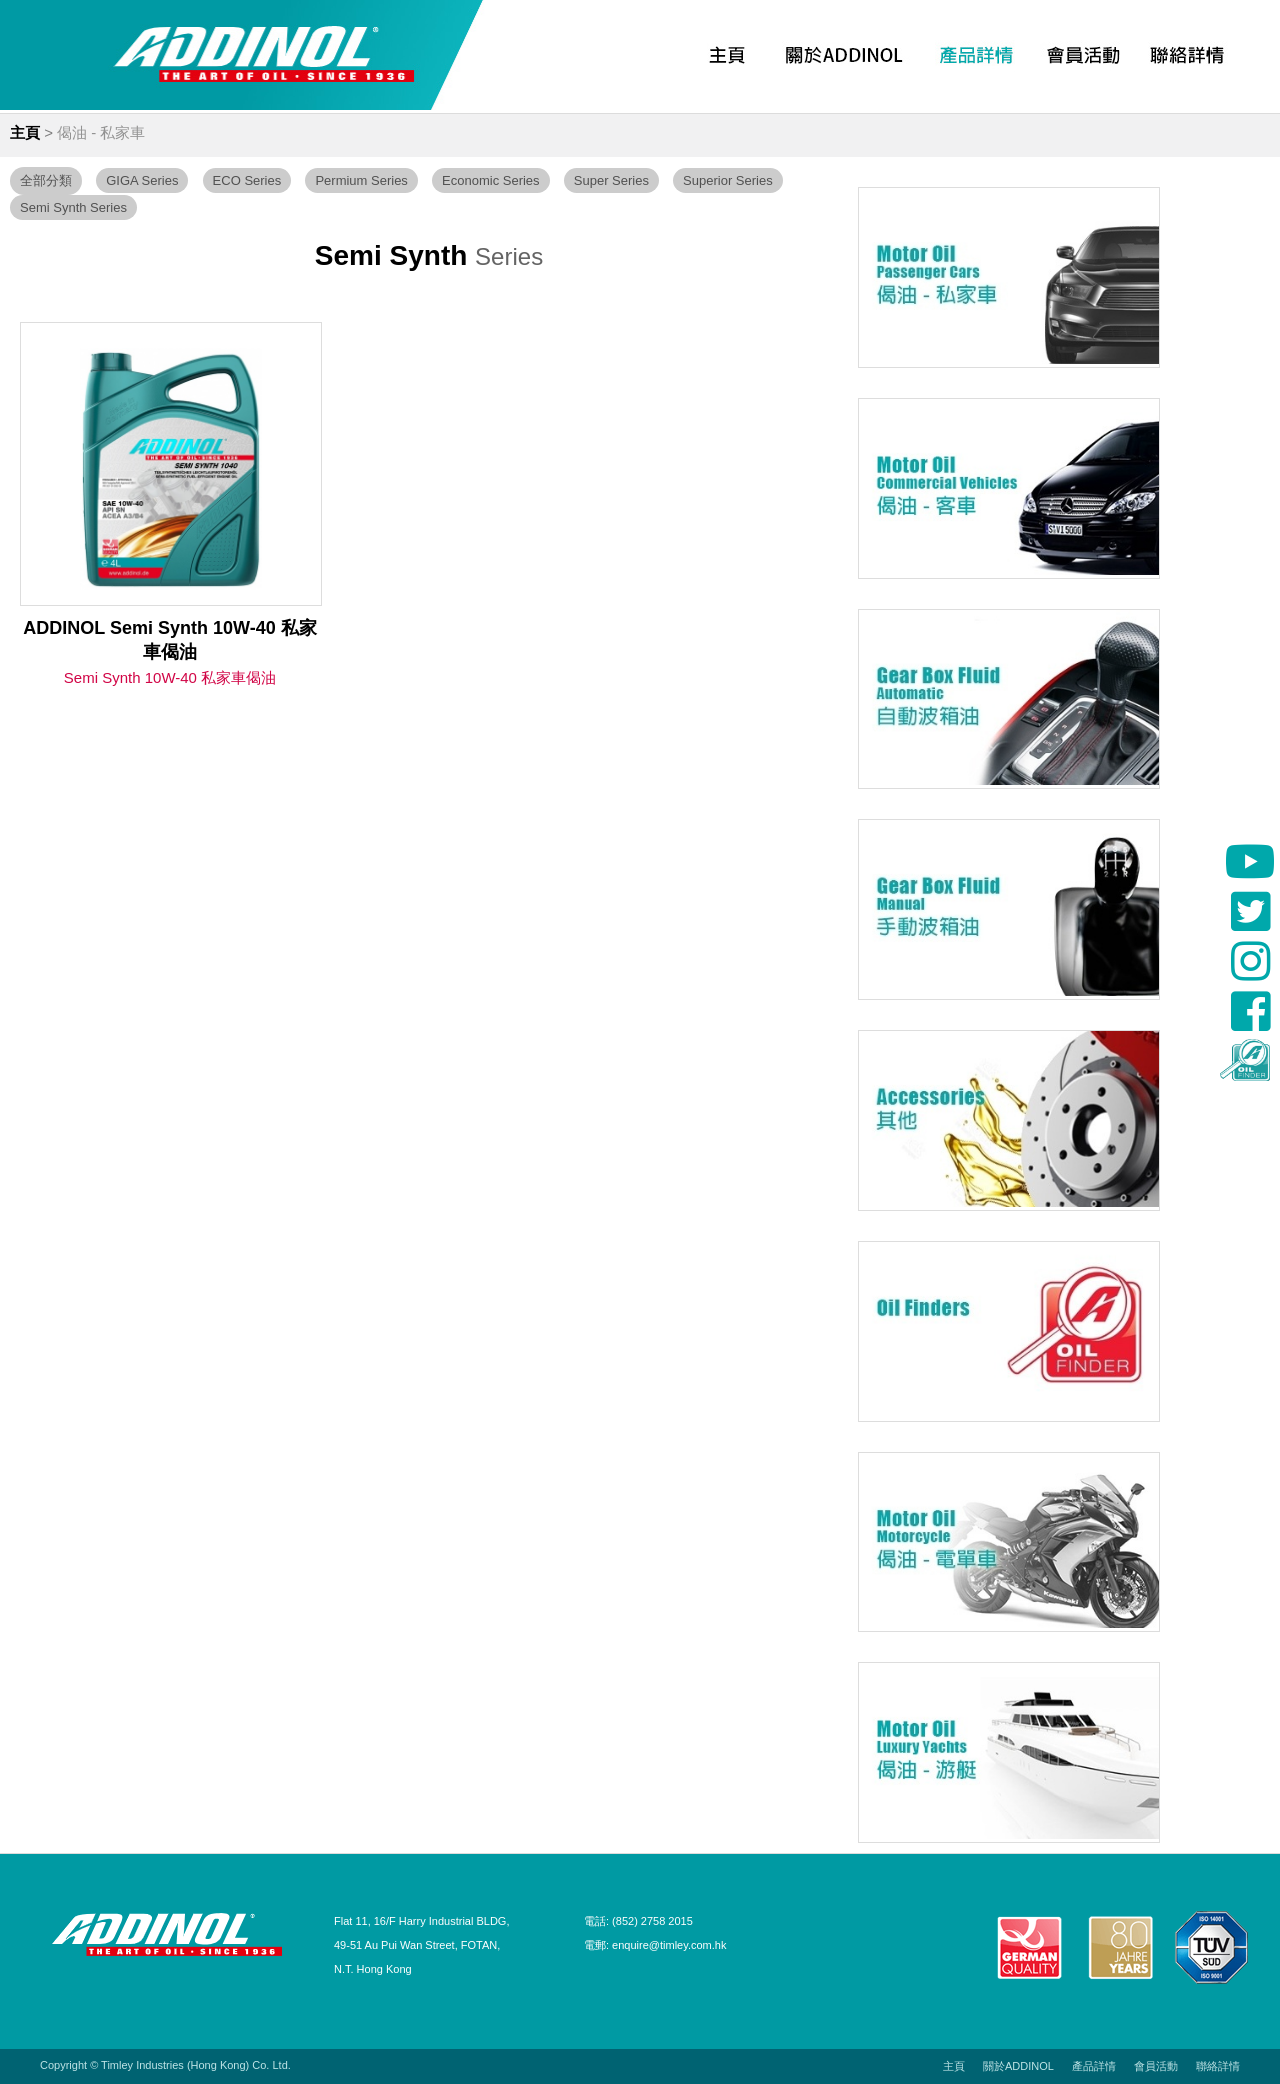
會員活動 (1156, 2066)
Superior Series (728, 180)
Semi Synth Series (73, 207)
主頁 (25, 132)
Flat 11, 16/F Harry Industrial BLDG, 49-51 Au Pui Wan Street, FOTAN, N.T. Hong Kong (421, 1945)
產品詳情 (1094, 2066)
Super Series (611, 180)
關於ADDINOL (1018, 2066)
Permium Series (361, 180)
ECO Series (247, 180)
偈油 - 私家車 (101, 132)
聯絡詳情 (1218, 2066)
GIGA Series (142, 180)
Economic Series (491, 180)
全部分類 (46, 180)
